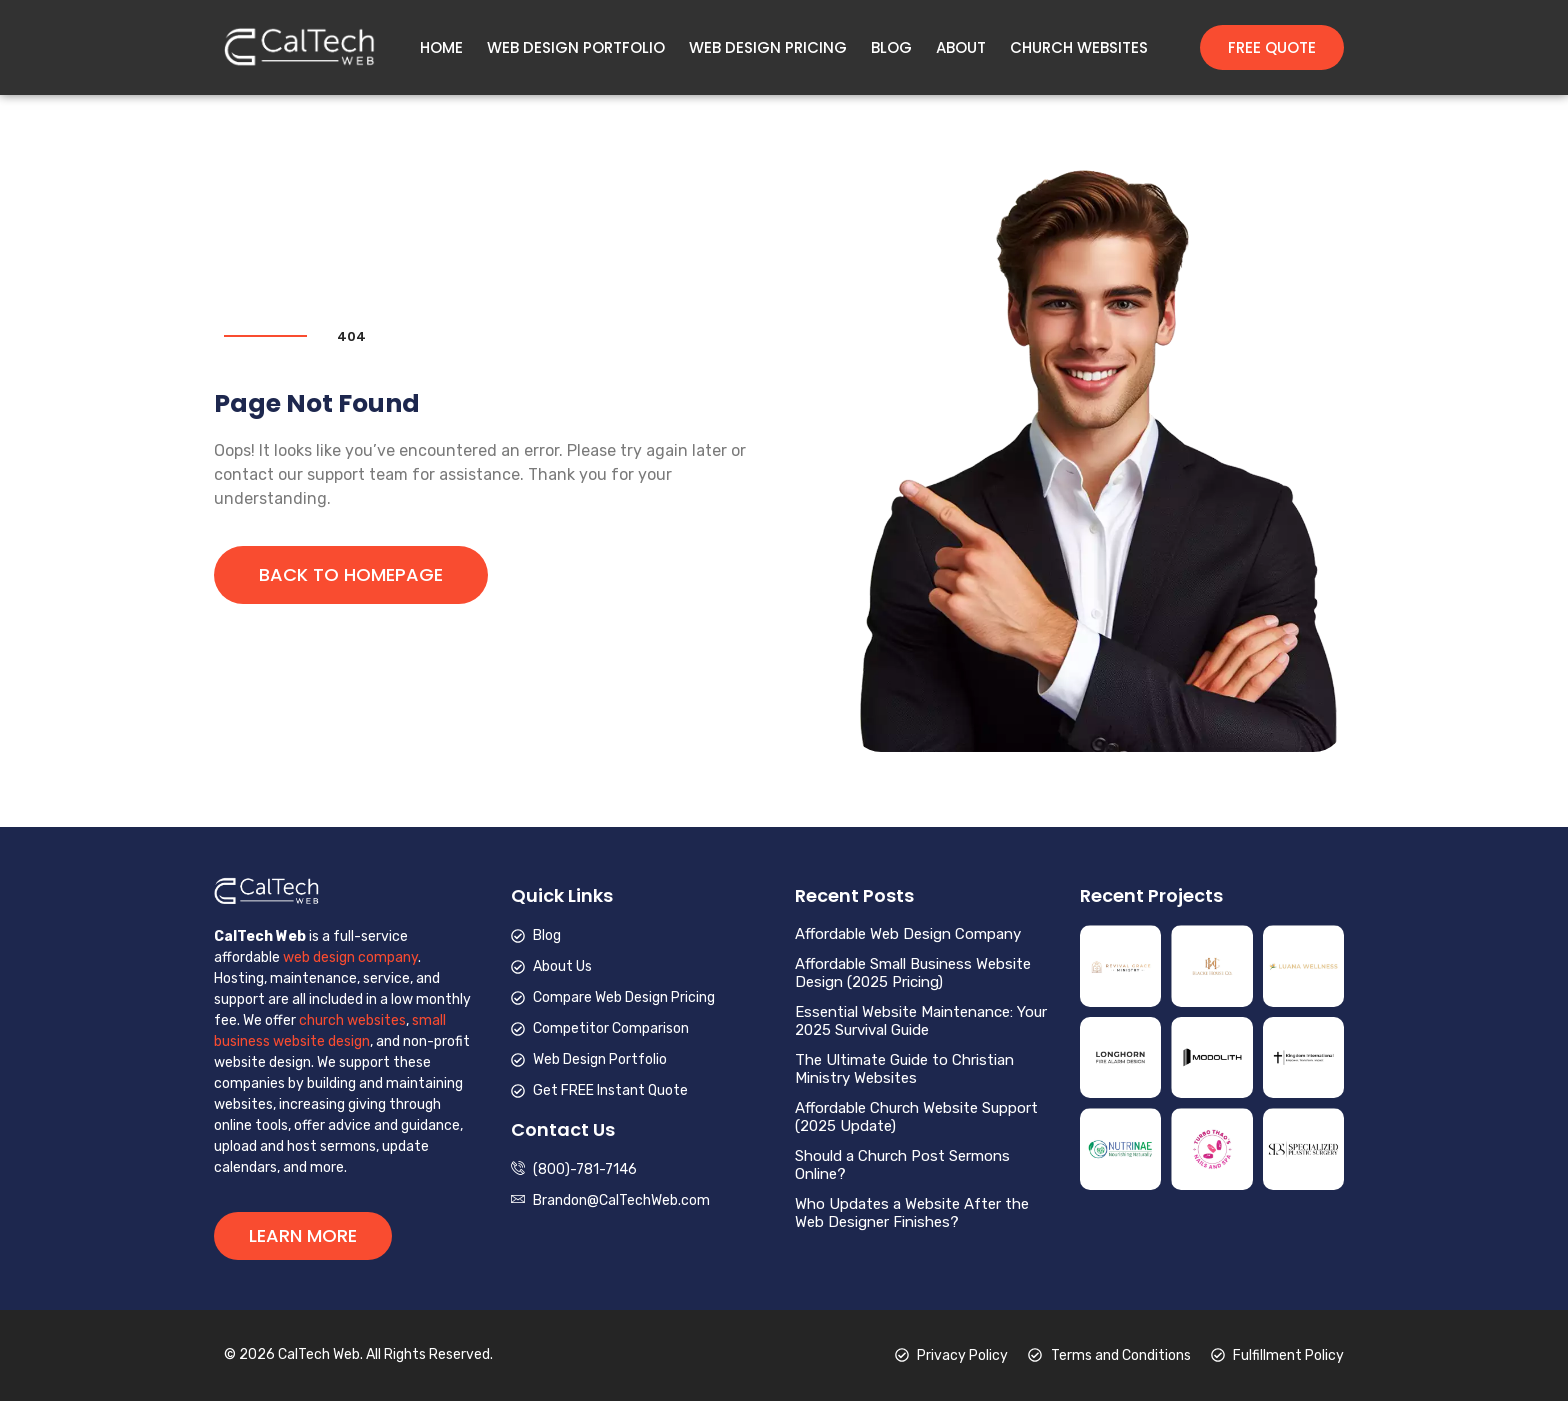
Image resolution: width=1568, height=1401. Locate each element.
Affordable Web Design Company (908, 934)
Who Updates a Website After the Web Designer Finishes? (912, 1213)
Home (441, 48)
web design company (350, 957)
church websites (352, 1020)
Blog (891, 48)
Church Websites (1079, 48)
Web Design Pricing (768, 48)
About (961, 48)
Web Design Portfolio (576, 48)
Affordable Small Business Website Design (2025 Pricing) (913, 973)
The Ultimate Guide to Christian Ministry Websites (904, 1069)
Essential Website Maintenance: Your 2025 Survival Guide (921, 1021)
